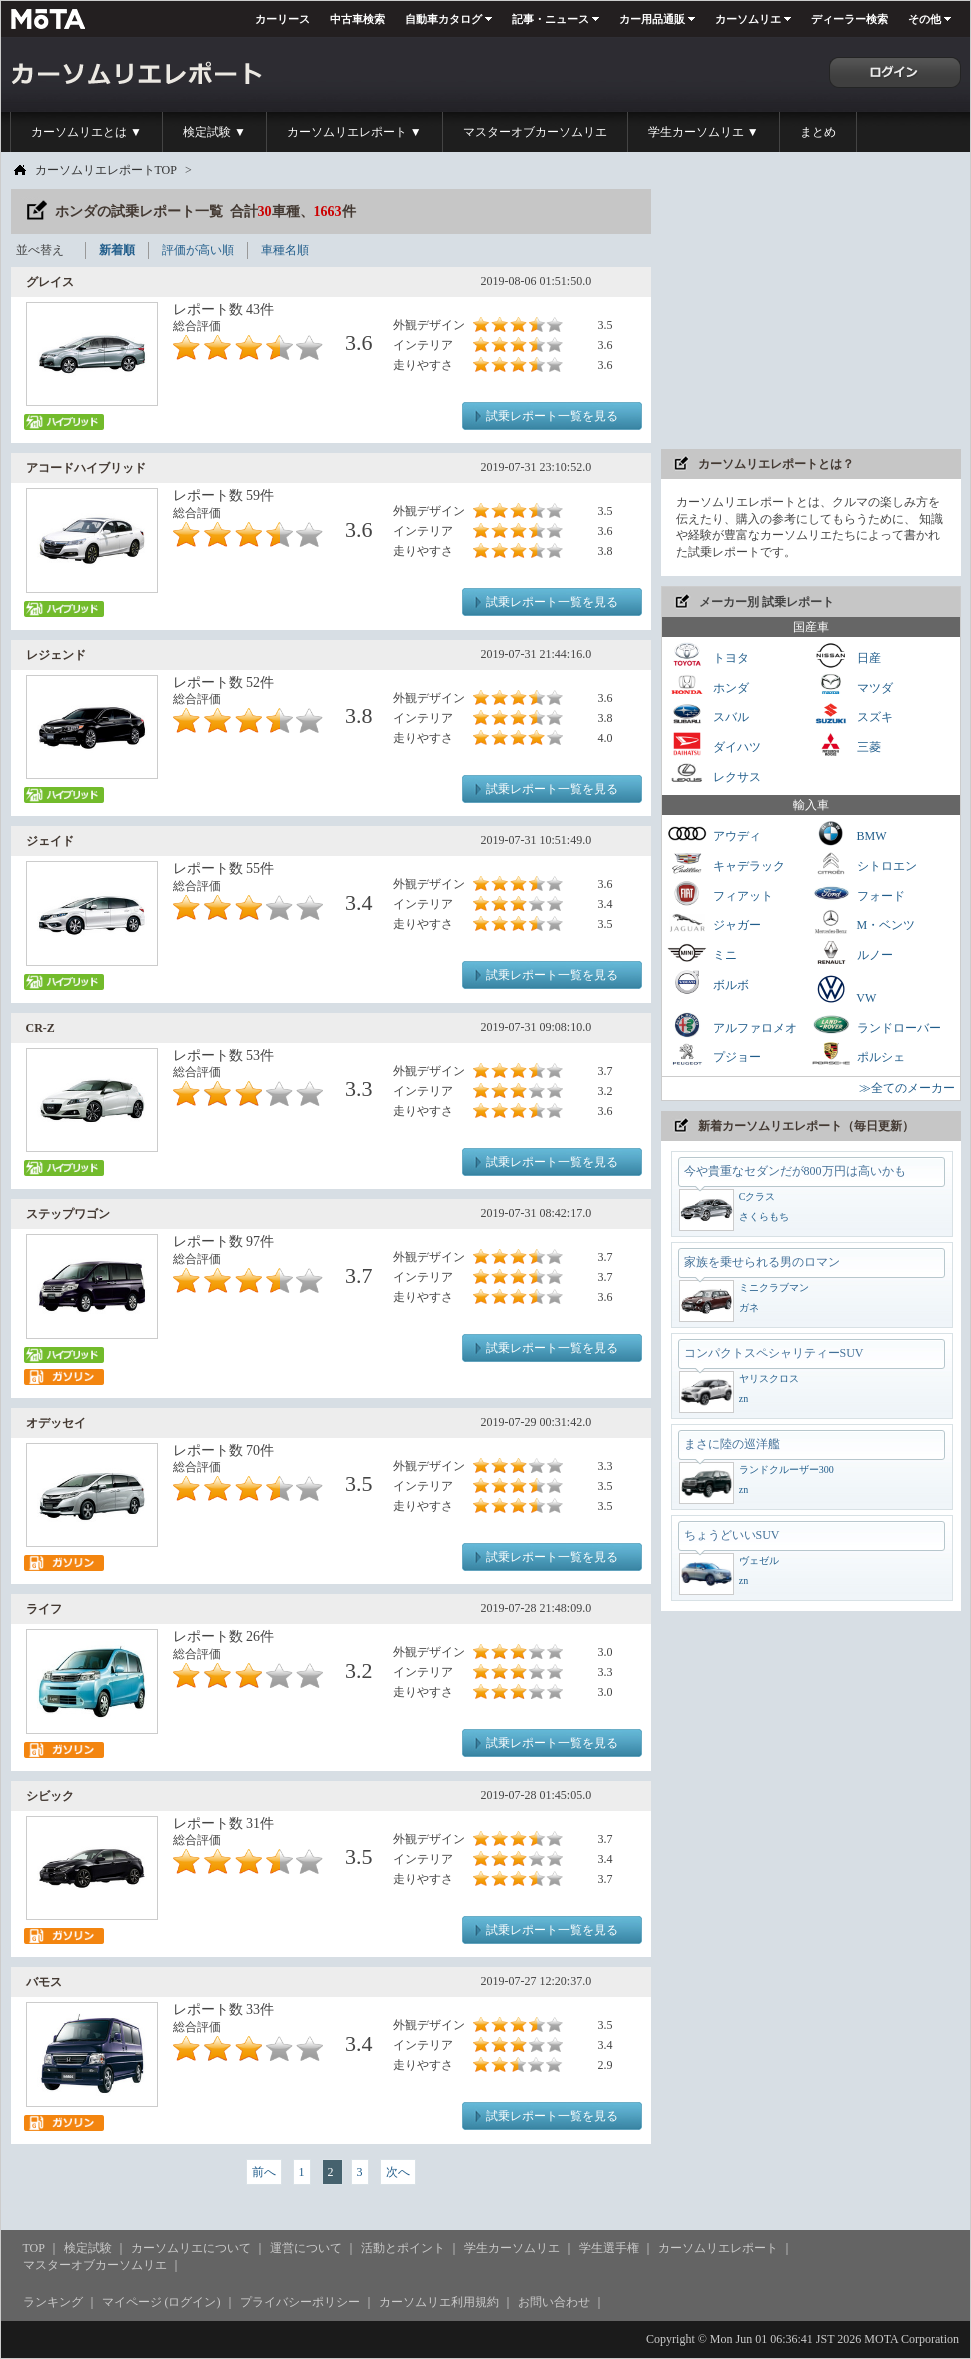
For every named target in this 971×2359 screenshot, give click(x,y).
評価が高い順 (198, 250)
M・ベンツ (863, 922)
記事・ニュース (550, 19)
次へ (398, 2172)
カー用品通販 (652, 19)
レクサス (714, 774)
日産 (846, 655)
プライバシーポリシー (300, 2302)
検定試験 (88, 2248)
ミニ (702, 952)
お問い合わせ (554, 2302)
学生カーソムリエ (512, 2248)
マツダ (852, 685)
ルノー (852, 952)
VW (844, 989)
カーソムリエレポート (718, 2248)
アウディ (714, 833)
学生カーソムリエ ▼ (703, 132)
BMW (849, 833)
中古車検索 (357, 19)
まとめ (818, 132)
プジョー (714, 1054)
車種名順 (285, 250)
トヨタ (708, 655)
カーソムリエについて (191, 2248)
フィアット (720, 893)
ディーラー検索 (849, 19)
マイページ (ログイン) (161, 2302)
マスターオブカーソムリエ (535, 132)
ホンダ (708, 685)
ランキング (53, 2302)
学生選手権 (609, 2248)
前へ (264, 2172)
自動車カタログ (443, 19)
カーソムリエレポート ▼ (354, 132)
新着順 (117, 250)
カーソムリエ (748, 19)
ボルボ (708, 982)
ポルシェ (858, 1054)
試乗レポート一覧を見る (552, 416)
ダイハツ (714, 744)
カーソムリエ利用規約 (439, 2302)
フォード (858, 893)
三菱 (846, 744)
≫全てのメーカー (907, 1088)
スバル (708, 714)
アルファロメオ (732, 1025)
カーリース (282, 19)
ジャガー (714, 922)
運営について (306, 2248)
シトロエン (864, 863)
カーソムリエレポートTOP (106, 170)
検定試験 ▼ (214, 132)
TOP (34, 2248)
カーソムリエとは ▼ (86, 132)
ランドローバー (876, 1025)
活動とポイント (403, 2248)
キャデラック (726, 863)
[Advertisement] (811, 314)
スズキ (852, 714)
